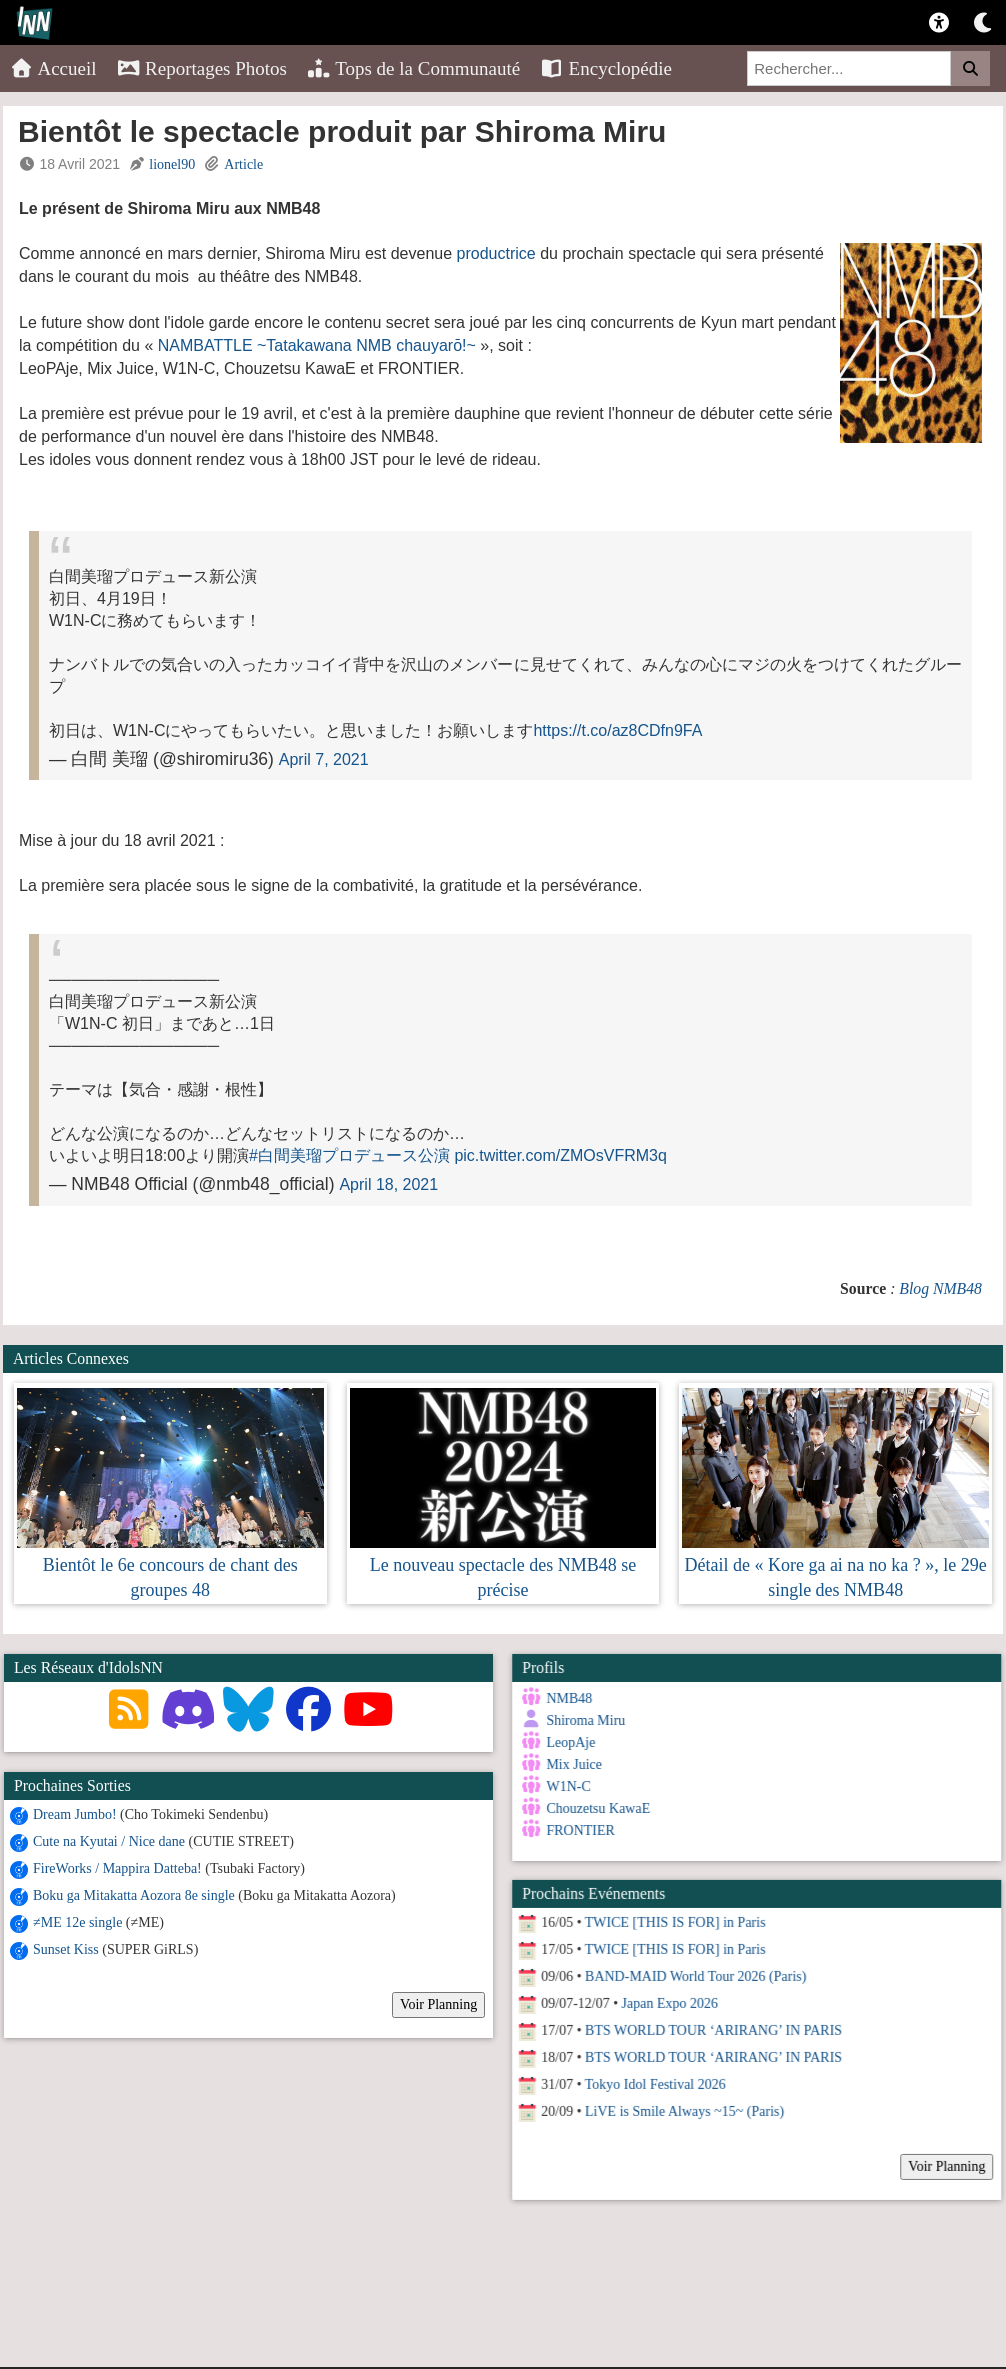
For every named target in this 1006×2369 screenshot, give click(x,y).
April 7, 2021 (324, 759)
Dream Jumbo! (75, 1814)
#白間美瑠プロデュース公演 (349, 1155)
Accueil (53, 68)
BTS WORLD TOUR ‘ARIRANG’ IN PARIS (709, 2025)
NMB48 (566, 1698)
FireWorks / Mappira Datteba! (117, 1868)
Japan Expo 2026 (666, 1998)
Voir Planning (438, 2004)
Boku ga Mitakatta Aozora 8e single (134, 1895)
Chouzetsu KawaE (595, 1808)
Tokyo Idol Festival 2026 (651, 2079)
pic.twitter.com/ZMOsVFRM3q (560, 1155)
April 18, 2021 (388, 1184)
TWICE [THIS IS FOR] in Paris (671, 1917)
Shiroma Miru (582, 1720)
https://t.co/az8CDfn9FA (617, 730)
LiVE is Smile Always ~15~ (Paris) (680, 2106)
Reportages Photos (202, 68)
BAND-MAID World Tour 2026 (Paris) (691, 1971)
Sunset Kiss (66, 1949)
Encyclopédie (606, 68)
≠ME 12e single (77, 1922)
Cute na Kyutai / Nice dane (109, 1841)
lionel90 (172, 164)
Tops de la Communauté (413, 68)
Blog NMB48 (940, 1288)
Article (243, 164)
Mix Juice (571, 1764)
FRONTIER (577, 1830)
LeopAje (567, 1742)
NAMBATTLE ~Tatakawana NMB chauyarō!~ (317, 345)
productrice (496, 253)
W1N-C (565, 1786)
